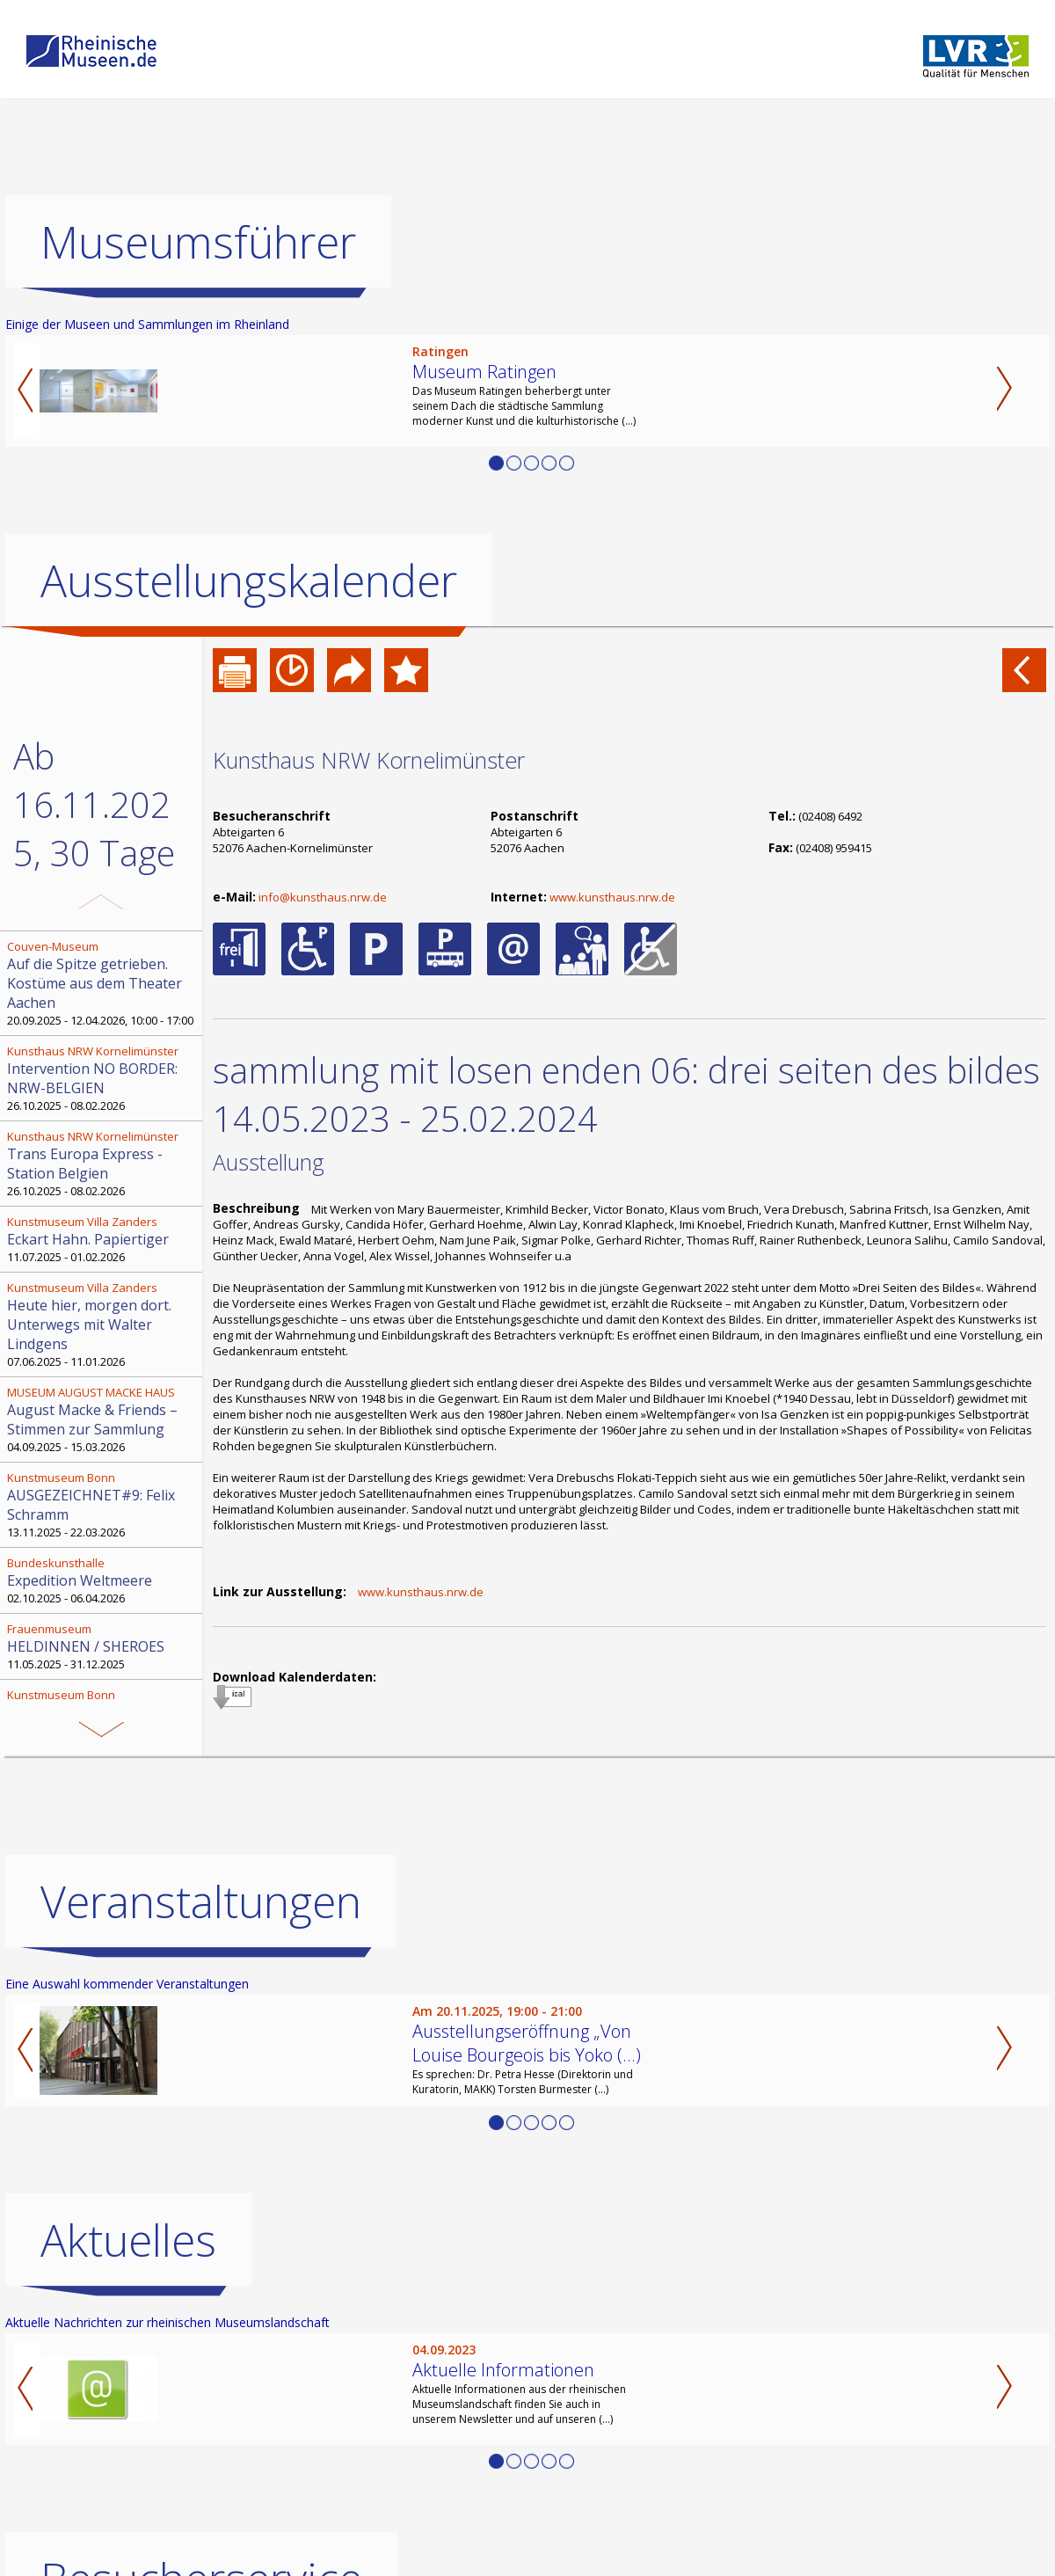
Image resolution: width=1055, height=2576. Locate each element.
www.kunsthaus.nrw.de (612, 897)
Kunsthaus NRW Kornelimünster (369, 760)
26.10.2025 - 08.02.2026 (103, 1078)
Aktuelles (128, 2449)
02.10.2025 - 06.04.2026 (103, 1580)
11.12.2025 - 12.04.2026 (103, 1712)
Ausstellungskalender (248, 580)
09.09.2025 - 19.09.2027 (103, 1827)
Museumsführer (198, 242)
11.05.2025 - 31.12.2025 (103, 1646)
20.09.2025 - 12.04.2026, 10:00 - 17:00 (103, 983)
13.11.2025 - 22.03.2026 (103, 1505)
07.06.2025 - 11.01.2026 (103, 1324)
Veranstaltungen (200, 2111)
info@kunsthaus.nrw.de (322, 897)
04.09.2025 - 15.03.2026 (103, 1419)
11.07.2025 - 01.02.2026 (103, 1239)
